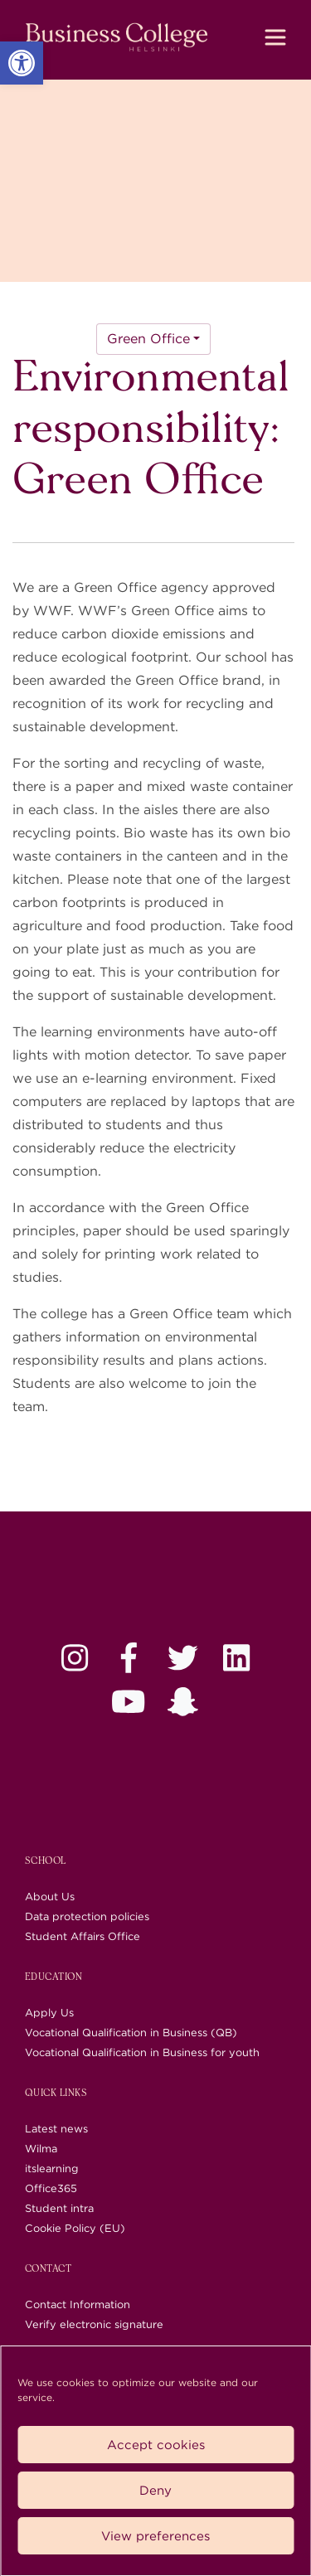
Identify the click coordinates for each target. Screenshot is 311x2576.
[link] (21, 63)
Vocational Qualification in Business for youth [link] (142, 2052)
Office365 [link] (51, 2188)
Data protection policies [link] (87, 1916)
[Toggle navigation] (275, 37)
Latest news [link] (56, 2128)
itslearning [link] (52, 2168)
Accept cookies (156, 2445)
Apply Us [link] (49, 2012)
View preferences (155, 2536)
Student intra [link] (59, 2208)
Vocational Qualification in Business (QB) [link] (131, 2032)
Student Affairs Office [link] (82, 1936)
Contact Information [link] (77, 2304)
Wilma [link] (41, 2148)
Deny (155, 2490)
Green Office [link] (148, 339)
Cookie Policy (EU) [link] (75, 2228)
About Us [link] (50, 1896)
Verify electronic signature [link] (94, 2324)
